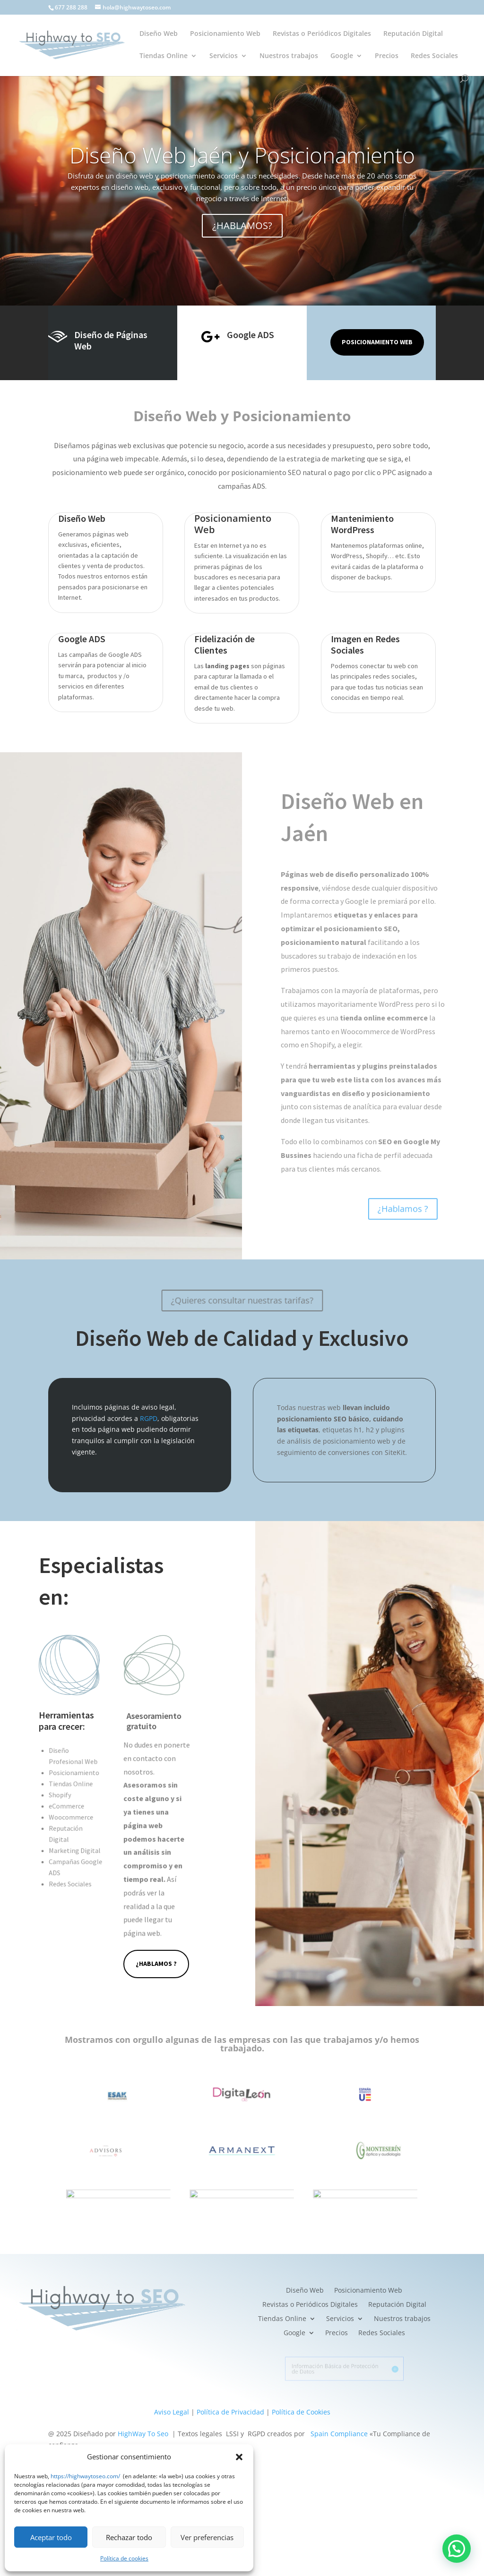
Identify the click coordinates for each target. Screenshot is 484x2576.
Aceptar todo (51, 2537)
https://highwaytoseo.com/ (85, 2476)
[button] (239, 2457)
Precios (386, 56)
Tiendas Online (163, 56)
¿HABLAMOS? (242, 226)
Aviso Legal (171, 2411)
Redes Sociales (434, 56)
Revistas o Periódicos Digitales (322, 34)
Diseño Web (158, 34)
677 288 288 (71, 7)
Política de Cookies (301, 2411)
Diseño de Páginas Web (111, 340)
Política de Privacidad (230, 2411)
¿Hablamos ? (156, 1963)
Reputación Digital (413, 34)
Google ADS (250, 334)
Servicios (223, 56)
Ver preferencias (207, 2537)
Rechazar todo (129, 2537)
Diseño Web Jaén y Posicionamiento (242, 155)
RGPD (148, 1418)
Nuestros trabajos (288, 56)
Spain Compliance (339, 2433)
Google (341, 56)
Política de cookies (124, 2558)
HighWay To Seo (143, 2433)
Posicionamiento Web (225, 34)
